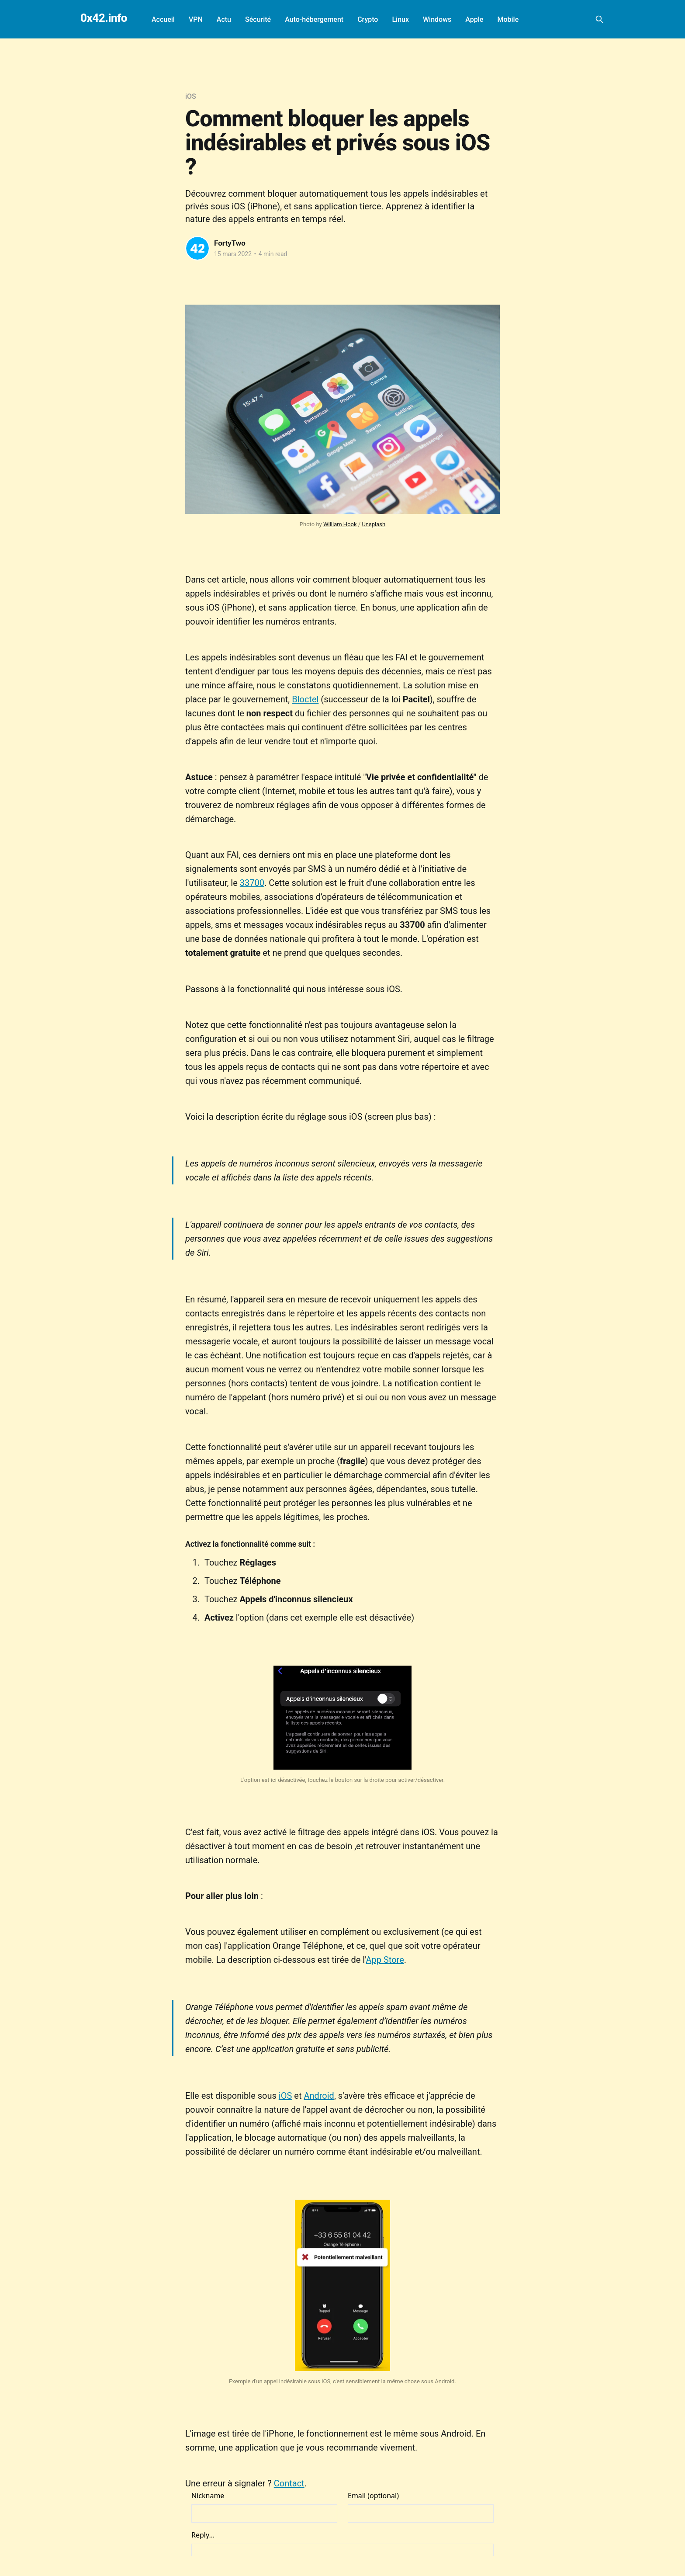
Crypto (367, 19)
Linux (400, 19)
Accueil (163, 19)
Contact (289, 2483)
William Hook (340, 524)
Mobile (508, 19)
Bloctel (305, 699)
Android (319, 2095)
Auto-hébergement (314, 19)
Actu (224, 19)
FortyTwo (230, 243)
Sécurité (258, 19)
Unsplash (373, 524)
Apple (474, 19)
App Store (385, 1960)
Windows (437, 19)
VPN (196, 19)
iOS (190, 96)
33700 (252, 883)
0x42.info (103, 18)
